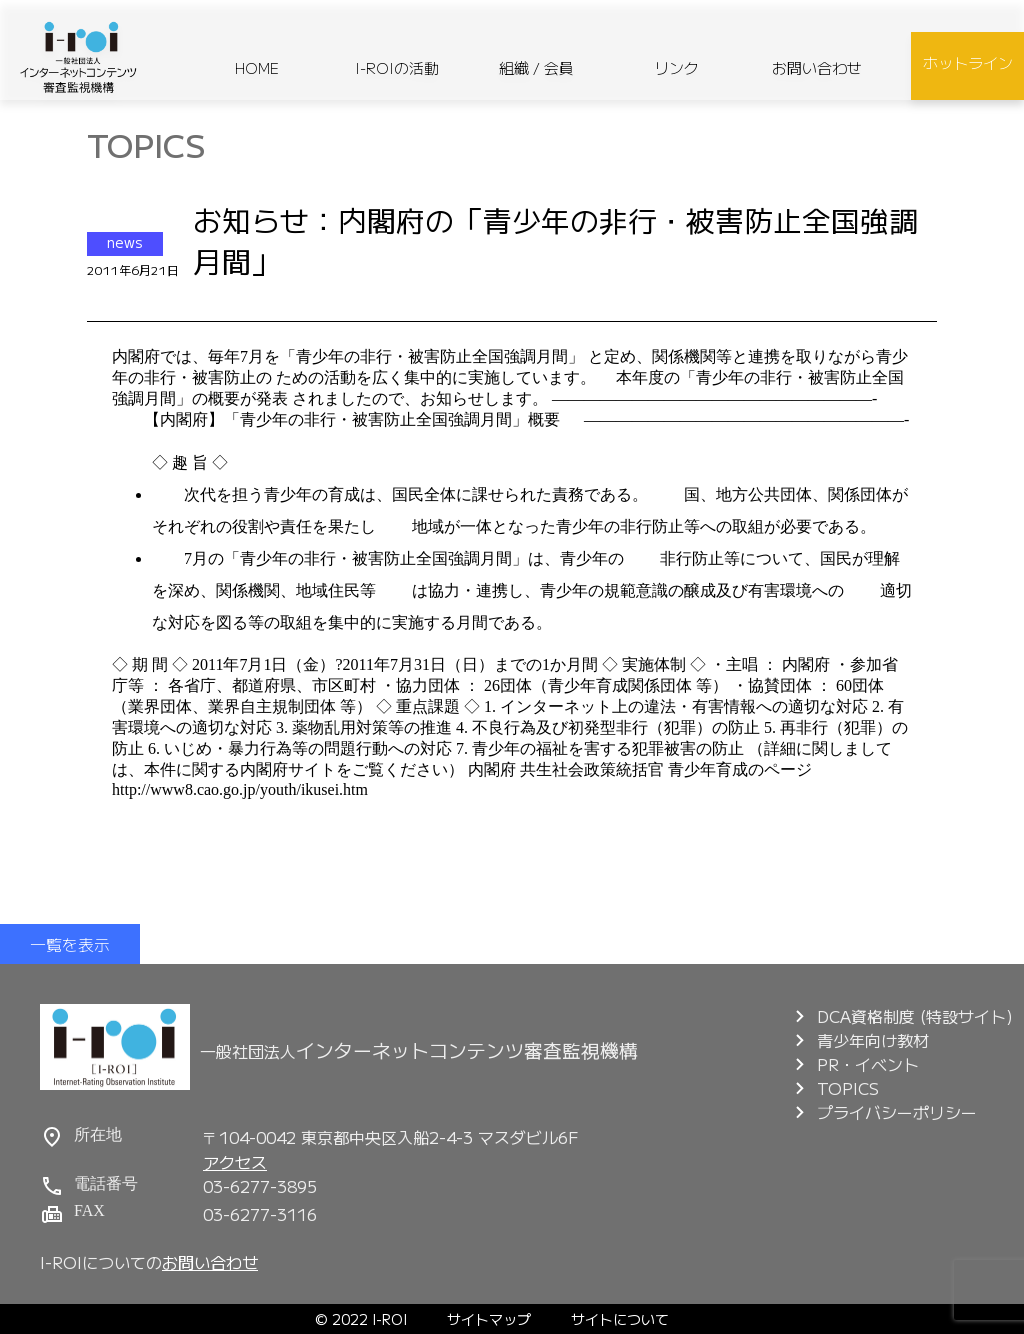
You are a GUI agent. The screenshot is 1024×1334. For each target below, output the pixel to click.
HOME (257, 67)
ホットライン (968, 62)
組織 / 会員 (536, 67)
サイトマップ (489, 1319)
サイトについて (620, 1319)
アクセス (235, 1162)
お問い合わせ (817, 67)
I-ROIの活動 (397, 67)
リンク (676, 67)
